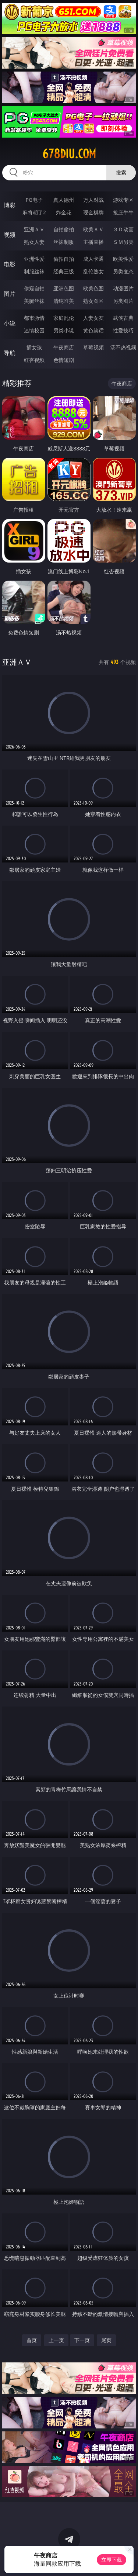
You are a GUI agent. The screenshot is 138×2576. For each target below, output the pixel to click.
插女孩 (34, 347)
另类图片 (123, 300)
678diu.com (69, 153)
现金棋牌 (93, 212)
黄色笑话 (93, 330)
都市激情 (34, 317)
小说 (9, 323)
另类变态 (123, 271)
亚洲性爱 (34, 258)
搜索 (121, 172)
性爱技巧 (123, 330)
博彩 (9, 205)
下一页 (82, 2340)
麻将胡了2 (34, 212)
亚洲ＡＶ (34, 229)
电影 (9, 264)
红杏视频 (34, 359)
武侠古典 (123, 317)
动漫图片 (123, 288)
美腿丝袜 (34, 300)
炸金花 (63, 212)
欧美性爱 (123, 258)
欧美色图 (93, 288)
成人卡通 (93, 258)
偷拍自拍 (63, 258)
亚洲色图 (63, 288)
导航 (9, 353)
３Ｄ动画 (123, 229)
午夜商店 (63, 347)
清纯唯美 (63, 300)
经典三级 (63, 271)
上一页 (56, 2340)
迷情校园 (34, 330)
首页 (31, 2340)
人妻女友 (93, 317)
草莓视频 (93, 347)
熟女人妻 (34, 241)
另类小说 (63, 330)
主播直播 (93, 241)
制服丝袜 (34, 271)
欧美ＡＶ (93, 229)
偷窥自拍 (34, 288)
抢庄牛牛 (123, 212)
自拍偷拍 (63, 229)
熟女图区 (93, 300)
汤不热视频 (123, 347)
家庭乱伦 (63, 317)
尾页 (106, 2340)
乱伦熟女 (93, 271)
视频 (9, 235)
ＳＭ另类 (123, 241)
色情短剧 (63, 359)
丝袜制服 (63, 241)
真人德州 (63, 199)
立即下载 (111, 2559)
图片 (9, 294)
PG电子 (34, 199)
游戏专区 (123, 199)
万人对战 (93, 199)
